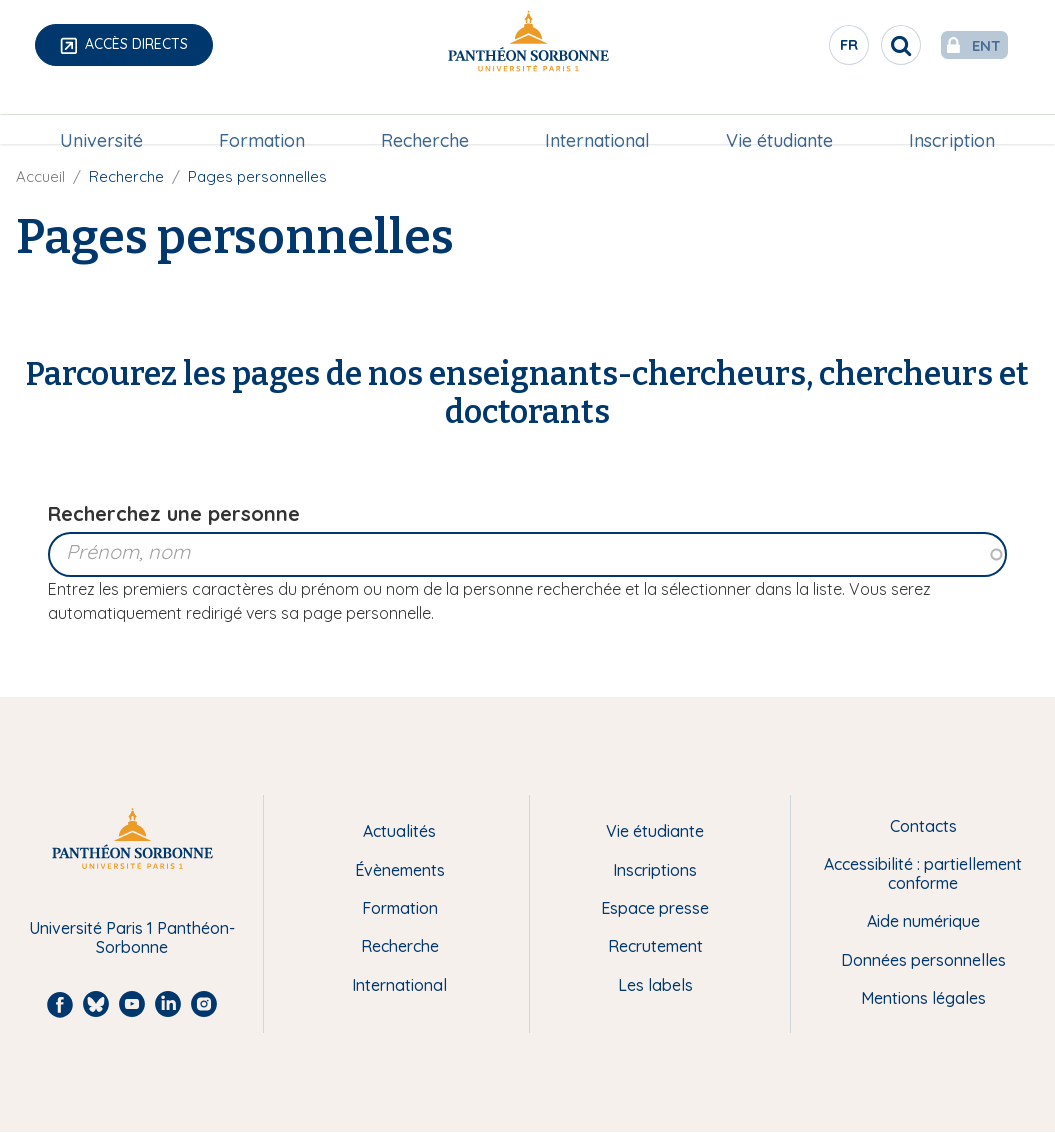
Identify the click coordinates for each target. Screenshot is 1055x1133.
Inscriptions (655, 870)
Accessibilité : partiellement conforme (923, 873)
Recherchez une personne (174, 513)
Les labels (655, 985)
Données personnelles (923, 960)
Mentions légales (923, 998)
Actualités (399, 831)
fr (810, 49)
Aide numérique (923, 921)
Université (106, 116)
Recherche (426, 116)
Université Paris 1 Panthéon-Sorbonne (132, 937)
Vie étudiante (776, 116)
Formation (265, 116)
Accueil (40, 176)
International (596, 116)
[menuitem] (106, 117)
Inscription (947, 116)
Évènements (400, 870)
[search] (861, 45)
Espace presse (655, 908)
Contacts (923, 826)
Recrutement (655, 946)
